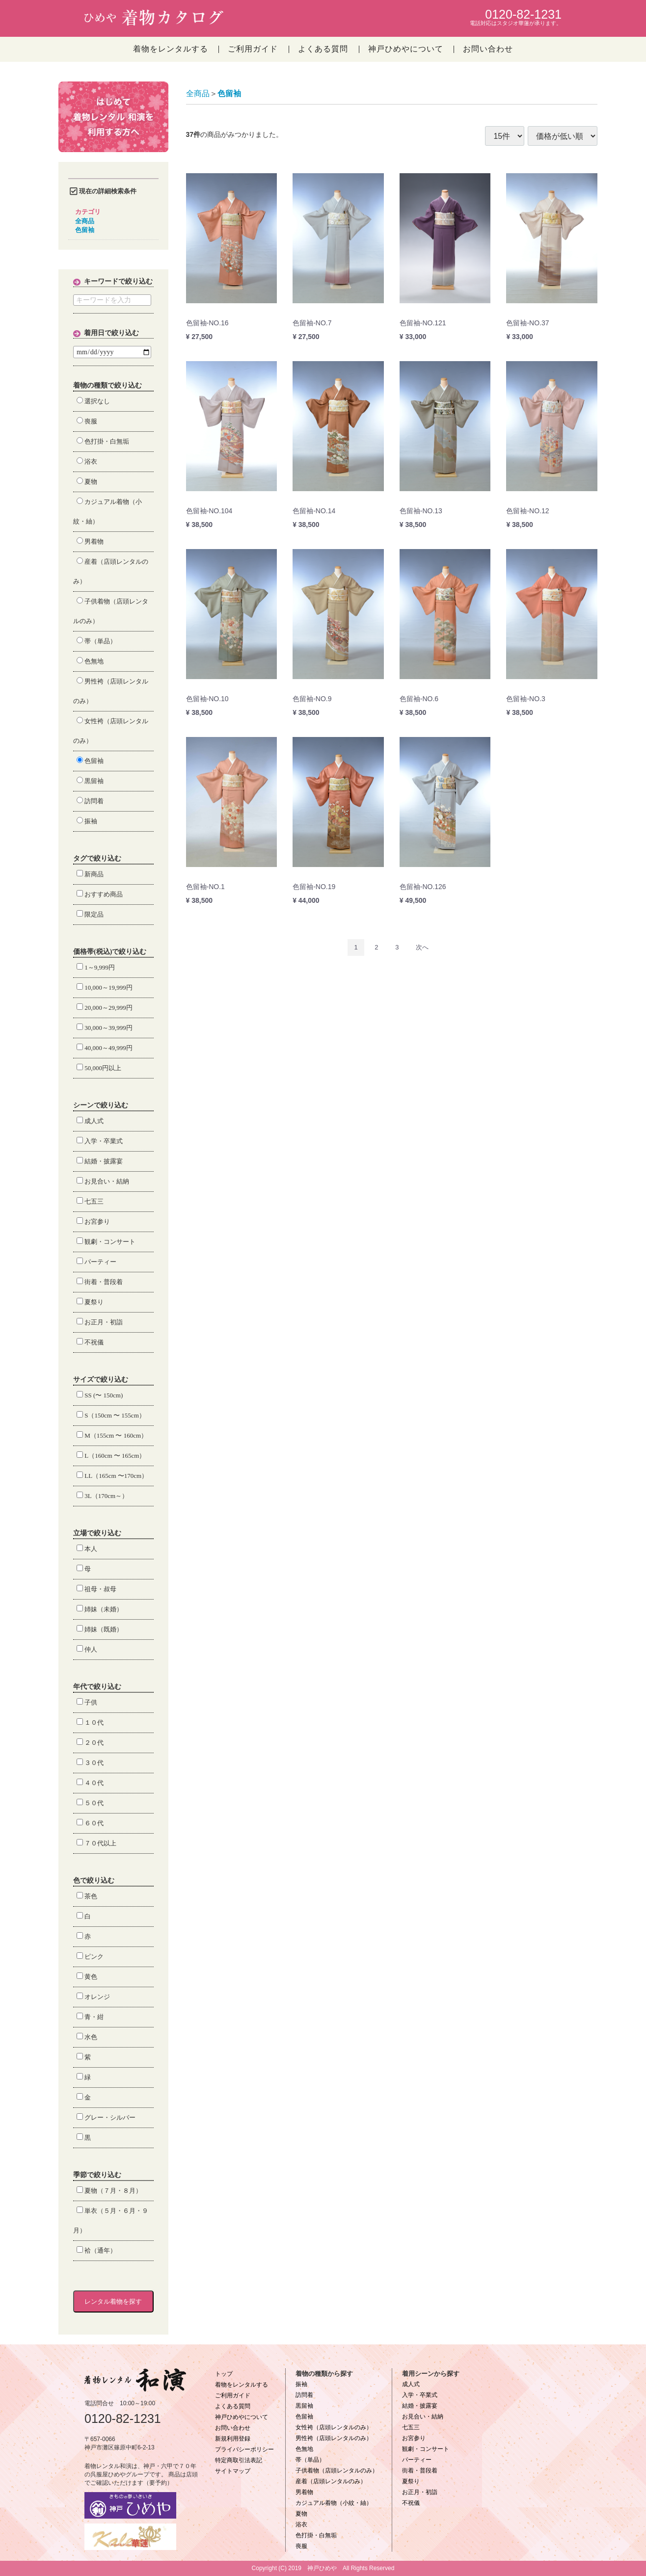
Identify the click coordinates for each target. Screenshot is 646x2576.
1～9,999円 (96, 967)
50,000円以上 (99, 1068)
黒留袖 (90, 781)
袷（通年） (96, 2250)
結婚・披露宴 (100, 1161)
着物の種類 (90, 385)
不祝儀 (90, 1342)
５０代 (90, 1803)
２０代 (90, 1742)
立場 (80, 1533)
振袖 (87, 821)
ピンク (90, 1956)
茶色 (87, 1896)
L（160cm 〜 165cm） (111, 1455)
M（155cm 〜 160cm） (112, 1435)
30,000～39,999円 (105, 1027)
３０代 (90, 1762)
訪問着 (90, 801)
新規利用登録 (232, 2438)
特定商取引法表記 (238, 2460)
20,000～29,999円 (105, 1007)
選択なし (93, 401)
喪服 (87, 421)
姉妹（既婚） (100, 1629)
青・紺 (90, 2017)
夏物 (87, 481)
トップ (224, 2373)
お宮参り (93, 1221)
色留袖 (84, 230)
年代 (80, 1686)
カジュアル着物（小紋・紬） (334, 2502)
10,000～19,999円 (105, 987)
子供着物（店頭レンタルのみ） (337, 2470)
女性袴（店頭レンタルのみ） (334, 2427)
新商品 (90, 874)
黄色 (87, 1976)
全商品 (84, 221)
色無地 (90, 661)
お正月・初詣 (100, 1322)
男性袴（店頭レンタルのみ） (334, 2438)
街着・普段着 (100, 1282)
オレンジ (93, 1996)
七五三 (90, 1201)
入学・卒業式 (100, 1141)
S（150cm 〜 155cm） (111, 1415)
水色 (87, 2037)
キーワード (101, 281)
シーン (83, 1105)
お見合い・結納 (103, 1181)
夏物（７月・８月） (109, 2190)
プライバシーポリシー (244, 2449)
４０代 (90, 1783)
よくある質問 (323, 49)
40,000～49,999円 (105, 1047)
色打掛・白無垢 (103, 441)
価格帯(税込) (92, 951)
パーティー (96, 1261)
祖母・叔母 (96, 1589)
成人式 (90, 1121)
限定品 (90, 914)
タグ (80, 858)
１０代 (90, 1722)
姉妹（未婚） (100, 1609)
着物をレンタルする (170, 49)
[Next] (422, 947)
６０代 (90, 1823)
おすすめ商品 (100, 894)
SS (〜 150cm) (100, 1395)
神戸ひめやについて (405, 49)
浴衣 (87, 461)
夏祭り (90, 1302)
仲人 (87, 1649)
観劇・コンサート (106, 1241)
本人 (87, 1548)
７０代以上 (96, 1843)
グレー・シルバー (106, 2117)
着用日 (94, 333)
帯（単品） (96, 641)
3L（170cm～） (102, 1495)
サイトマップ (232, 2471)
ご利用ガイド (253, 49)
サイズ (83, 1379)
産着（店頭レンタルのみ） (331, 2481)
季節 (80, 2175)
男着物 (90, 541)
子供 (87, 1702)
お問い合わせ (488, 49)
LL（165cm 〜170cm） (112, 1475)
